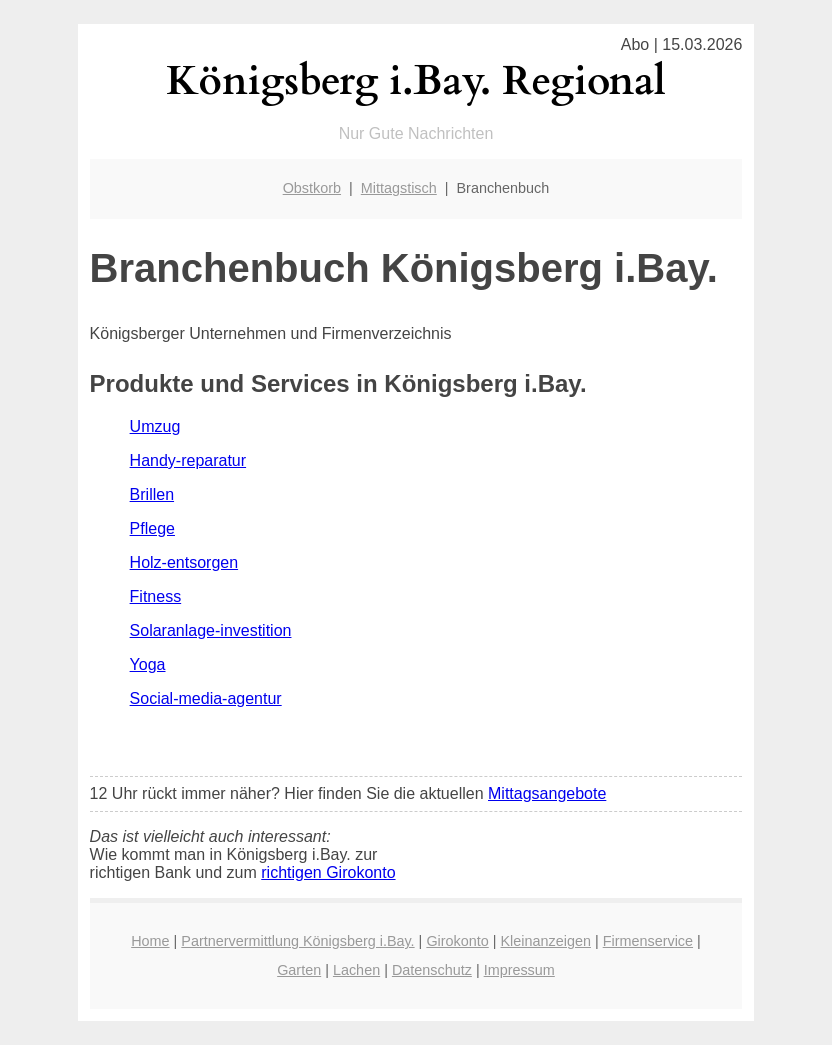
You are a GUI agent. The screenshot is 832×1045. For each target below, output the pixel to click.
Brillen (152, 494)
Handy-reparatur (188, 460)
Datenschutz (432, 970)
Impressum (519, 970)
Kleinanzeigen (546, 941)
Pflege (152, 528)
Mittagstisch (399, 188)
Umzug (155, 426)
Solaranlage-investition (211, 630)
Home (150, 941)
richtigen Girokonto (328, 872)
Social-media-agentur (206, 698)
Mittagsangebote (547, 793)
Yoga (148, 664)
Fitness (156, 596)
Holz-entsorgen (184, 562)
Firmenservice (648, 941)
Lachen (356, 970)
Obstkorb (312, 188)
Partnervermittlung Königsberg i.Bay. (297, 941)
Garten (299, 970)
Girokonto (457, 941)
